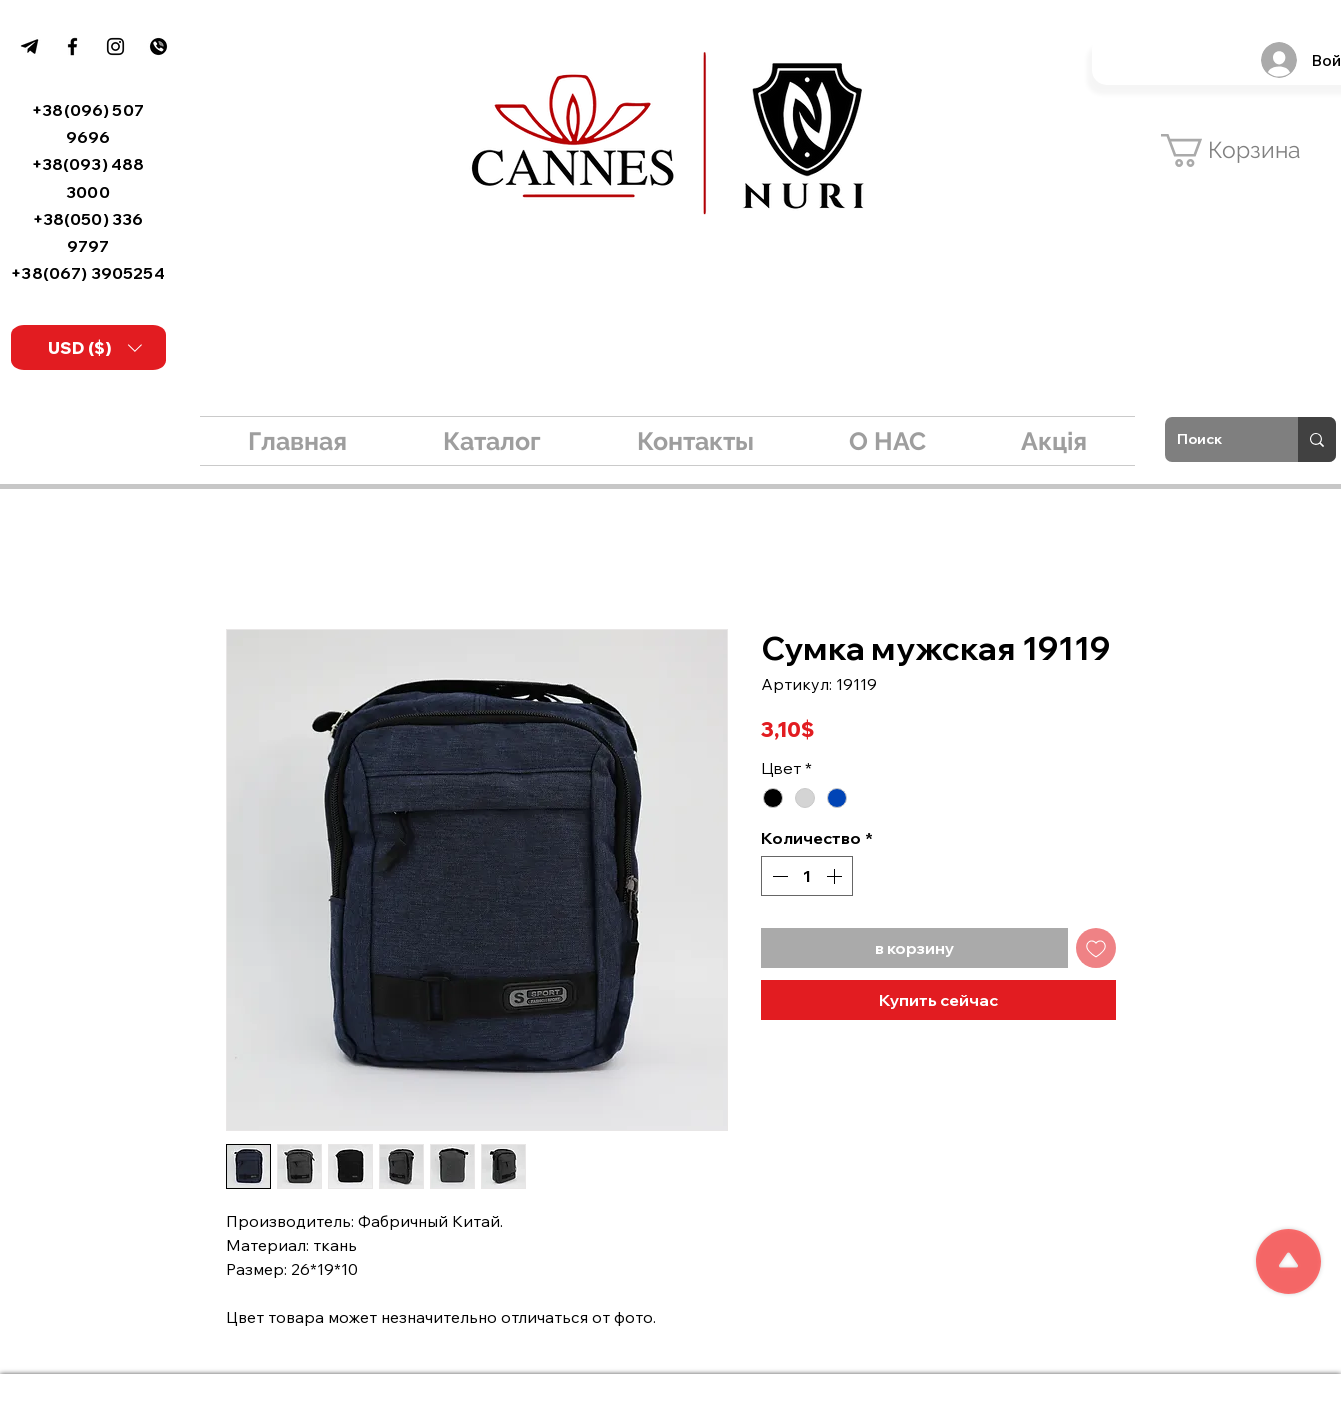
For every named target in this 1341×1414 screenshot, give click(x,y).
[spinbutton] (807, 876)
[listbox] (95, 348)
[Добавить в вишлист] (1096, 948)
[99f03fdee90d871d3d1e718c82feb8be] (29, 46)
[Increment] (836, 876)
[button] (95, 348)
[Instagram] (115, 46)
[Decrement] (778, 876)
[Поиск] (1216, 439)
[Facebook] (72, 46)
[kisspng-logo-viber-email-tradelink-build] (158, 46)
